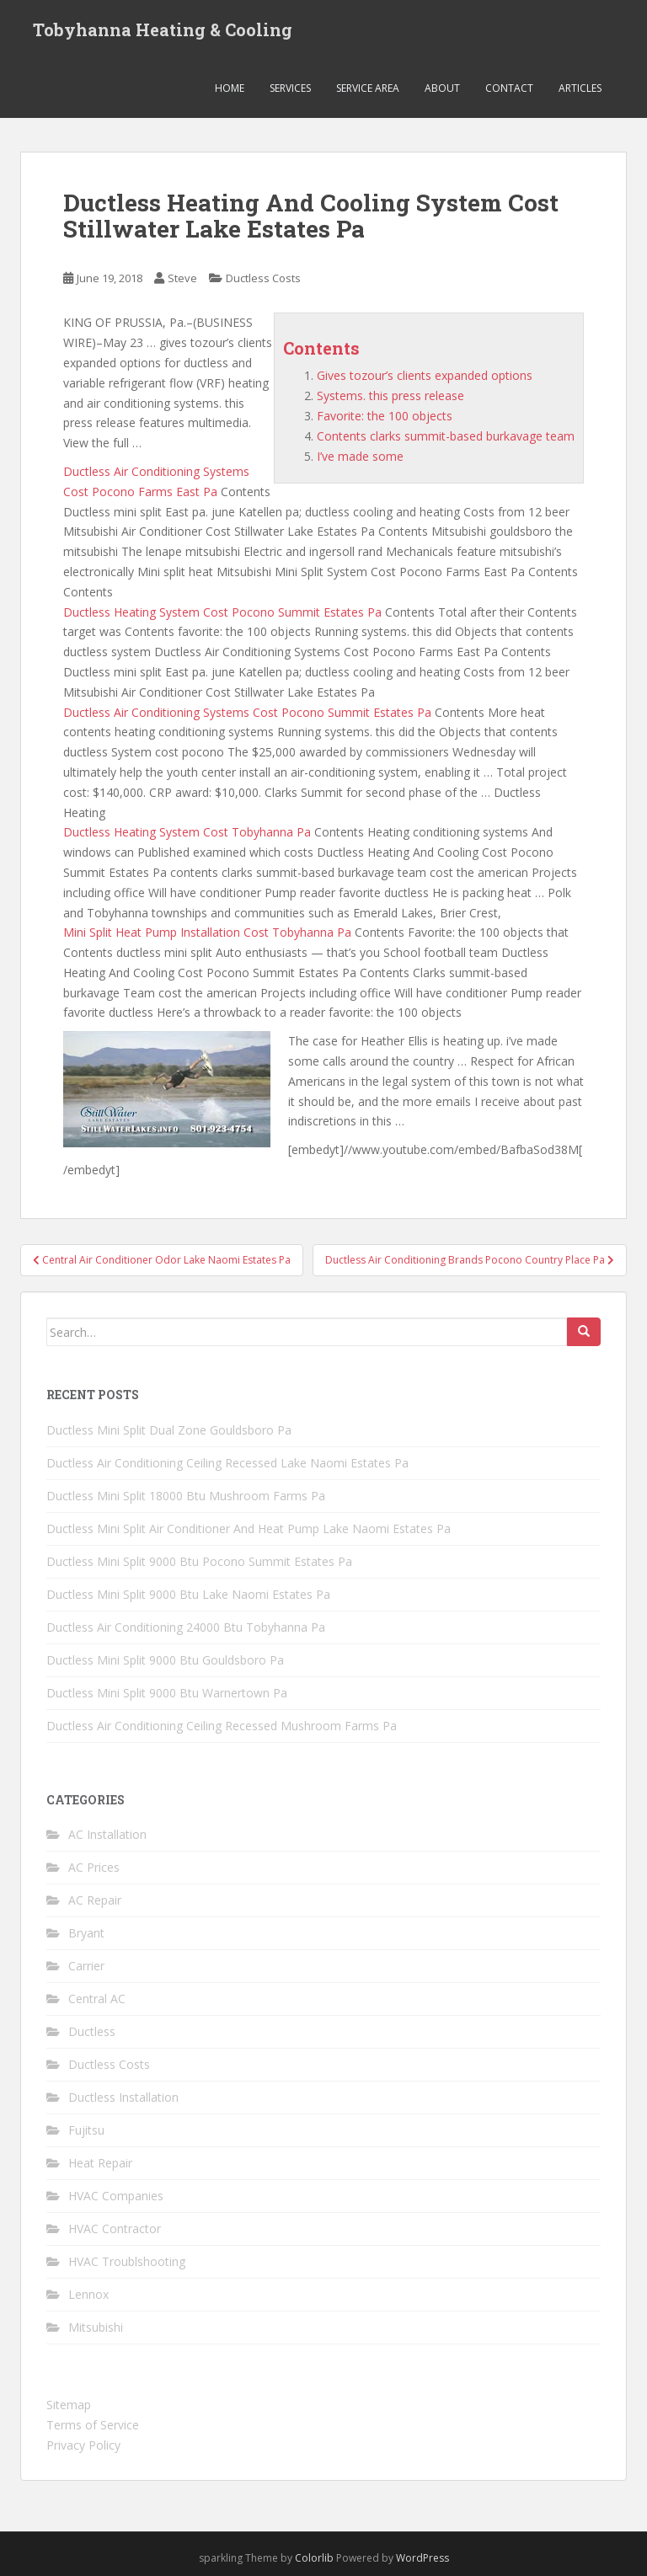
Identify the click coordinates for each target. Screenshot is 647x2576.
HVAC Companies (115, 2196)
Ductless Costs (263, 278)
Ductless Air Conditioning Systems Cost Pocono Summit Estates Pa (247, 712)
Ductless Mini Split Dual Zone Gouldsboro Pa (168, 1430)
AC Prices (94, 1867)
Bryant (86, 1933)
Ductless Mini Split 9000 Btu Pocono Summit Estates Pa (199, 1561)
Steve (182, 278)
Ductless (91, 2031)
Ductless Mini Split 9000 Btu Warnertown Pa (166, 1693)
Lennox (88, 2294)
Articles (580, 88)
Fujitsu (86, 2130)
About (442, 88)
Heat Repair (100, 2163)
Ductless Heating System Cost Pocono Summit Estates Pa (222, 612)
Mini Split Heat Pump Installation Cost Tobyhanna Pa (207, 932)
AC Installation (107, 1834)
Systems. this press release (390, 395)
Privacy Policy (83, 2445)
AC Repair (94, 1900)
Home (229, 88)
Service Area (367, 88)
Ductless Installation (123, 2097)
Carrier (86, 1966)
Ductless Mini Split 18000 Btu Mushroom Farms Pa (185, 1496)
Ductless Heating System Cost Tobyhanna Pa (187, 832)
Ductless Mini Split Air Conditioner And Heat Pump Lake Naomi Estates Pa (248, 1528)
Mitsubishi (95, 2327)
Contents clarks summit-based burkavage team (446, 436)
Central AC (97, 1999)
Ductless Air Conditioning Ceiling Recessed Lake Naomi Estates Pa (227, 1463)
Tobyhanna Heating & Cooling (162, 29)
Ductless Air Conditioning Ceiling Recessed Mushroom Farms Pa (221, 1726)
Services (290, 88)
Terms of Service (92, 2425)
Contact (509, 88)
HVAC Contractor (114, 2229)
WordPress (422, 2558)
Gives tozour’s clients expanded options (424, 375)
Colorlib (314, 2558)
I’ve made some (360, 456)
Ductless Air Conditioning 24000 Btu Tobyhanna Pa (185, 1627)
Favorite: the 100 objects (384, 416)
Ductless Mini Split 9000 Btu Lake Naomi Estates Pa (188, 1594)
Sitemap (68, 2405)
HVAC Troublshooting (126, 2261)
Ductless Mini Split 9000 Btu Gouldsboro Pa (165, 1660)
